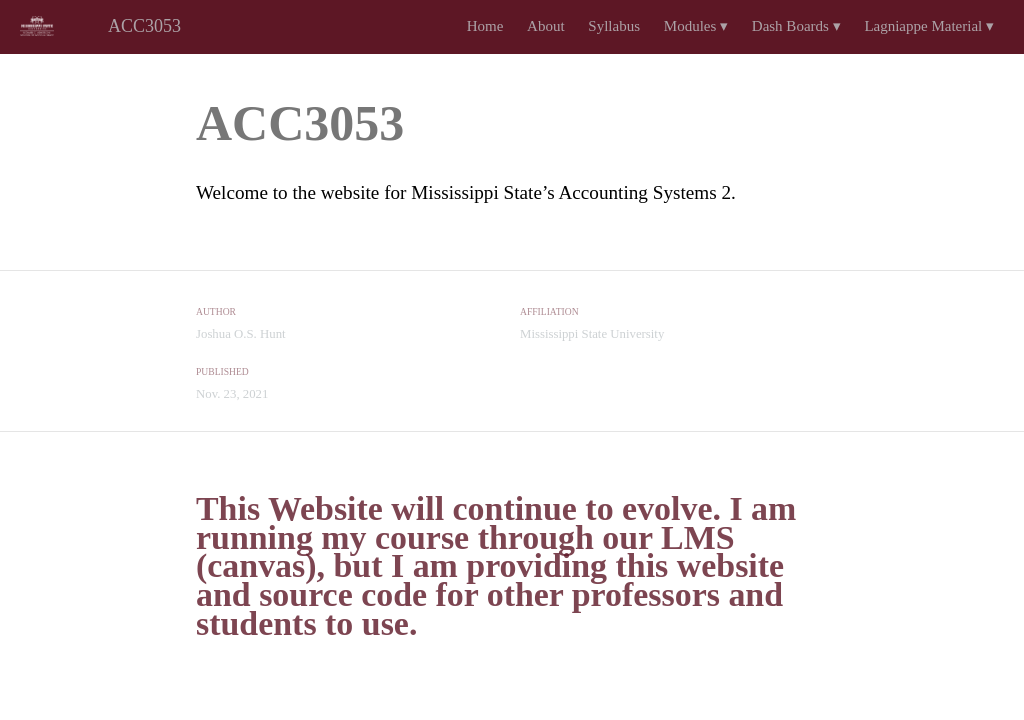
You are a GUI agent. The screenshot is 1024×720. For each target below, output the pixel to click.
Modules (696, 26)
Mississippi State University (592, 334)
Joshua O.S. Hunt (241, 334)
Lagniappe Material (929, 26)
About (546, 26)
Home (485, 26)
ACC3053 (144, 26)
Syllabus (614, 26)
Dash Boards (796, 26)
